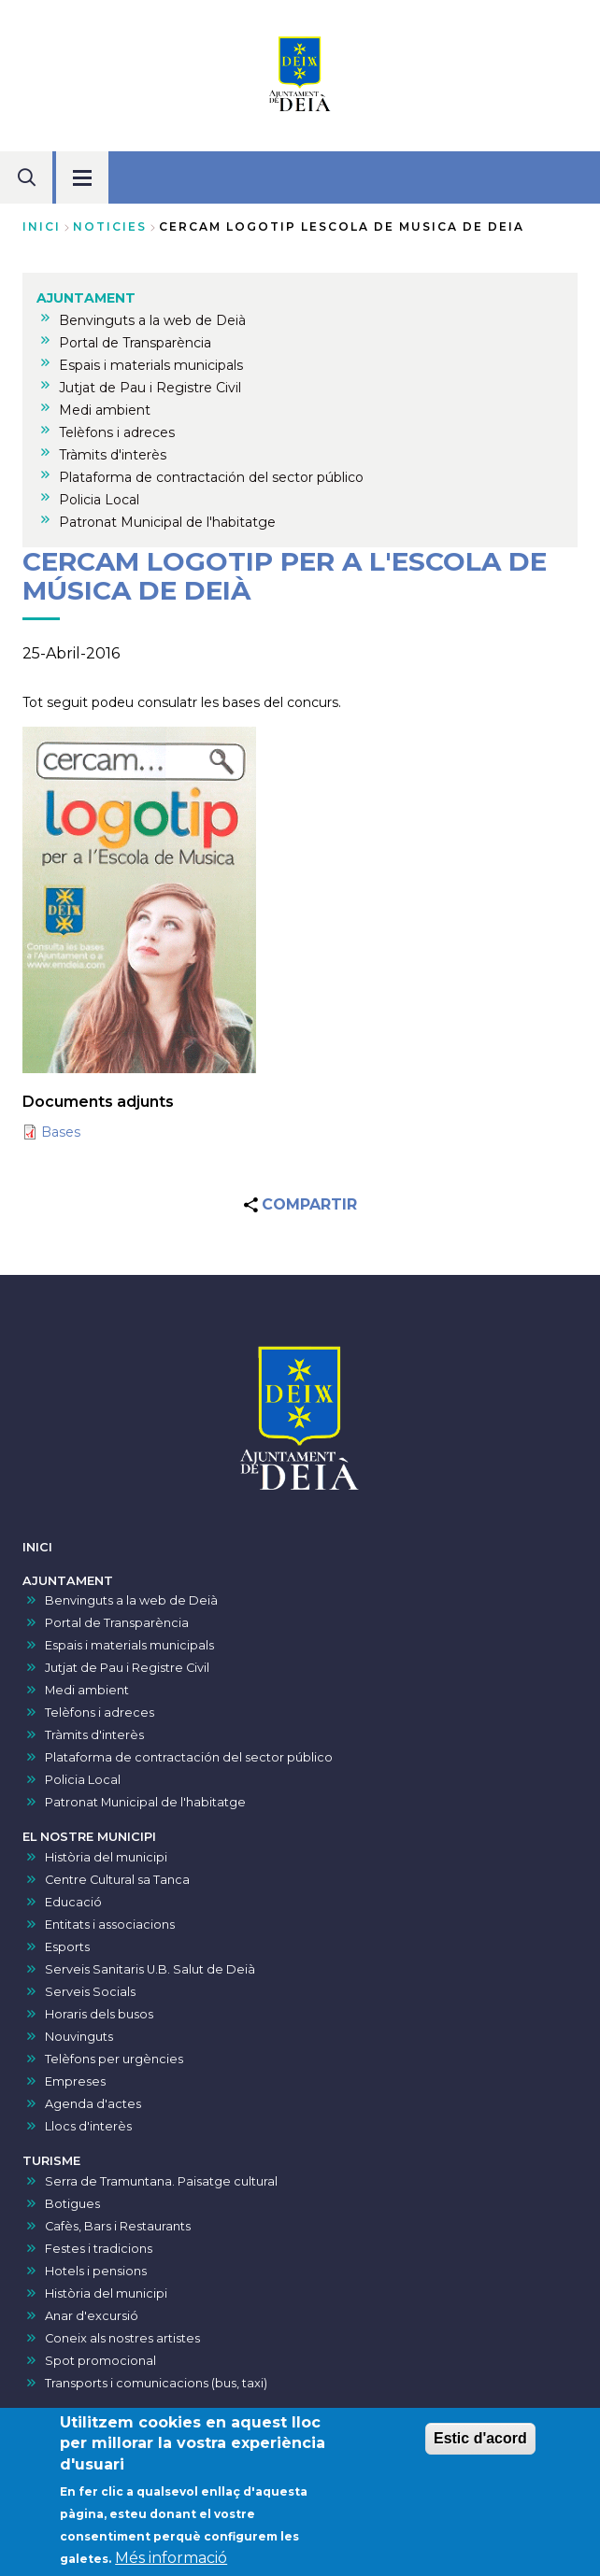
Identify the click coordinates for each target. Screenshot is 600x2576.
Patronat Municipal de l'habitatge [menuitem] (167, 522)
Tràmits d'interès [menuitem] (112, 454)
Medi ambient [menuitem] (104, 410)
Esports (67, 1947)
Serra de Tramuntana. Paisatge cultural (161, 2181)
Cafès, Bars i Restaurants (118, 2226)
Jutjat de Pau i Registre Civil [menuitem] (150, 387)
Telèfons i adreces (99, 1713)
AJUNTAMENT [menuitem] (86, 298)
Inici (41, 226)
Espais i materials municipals (129, 1645)
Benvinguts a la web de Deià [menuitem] (152, 320)
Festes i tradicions (98, 2249)
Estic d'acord (480, 2446)
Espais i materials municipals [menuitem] (151, 365)
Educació (73, 1902)
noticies (110, 226)
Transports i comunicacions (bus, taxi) (156, 2383)
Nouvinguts (79, 2037)
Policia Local (83, 1780)
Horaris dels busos (99, 2014)
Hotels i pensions (96, 2271)
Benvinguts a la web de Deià (131, 1600)
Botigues (72, 2204)
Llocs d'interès (88, 2126)
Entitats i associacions (110, 1925)
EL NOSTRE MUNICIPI (89, 1837)
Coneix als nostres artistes (122, 2338)
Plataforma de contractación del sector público (189, 1757)
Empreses (75, 2081)
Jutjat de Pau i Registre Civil (127, 1668)
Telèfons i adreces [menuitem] (117, 432)
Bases (60, 1132)
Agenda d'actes (93, 2104)
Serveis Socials (90, 1992)
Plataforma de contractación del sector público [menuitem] (211, 477)
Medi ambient (87, 1690)
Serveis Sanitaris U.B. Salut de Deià (150, 1969)
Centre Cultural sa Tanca (117, 1880)
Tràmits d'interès (94, 1735)
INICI (37, 1547)
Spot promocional (100, 2361)
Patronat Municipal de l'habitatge (145, 1802)
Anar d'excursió (91, 2316)
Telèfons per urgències (114, 2059)
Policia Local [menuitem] (99, 499)
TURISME (51, 2161)
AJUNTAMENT (67, 1581)
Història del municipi (106, 1857)
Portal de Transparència (117, 1623)
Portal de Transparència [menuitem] (135, 342)
